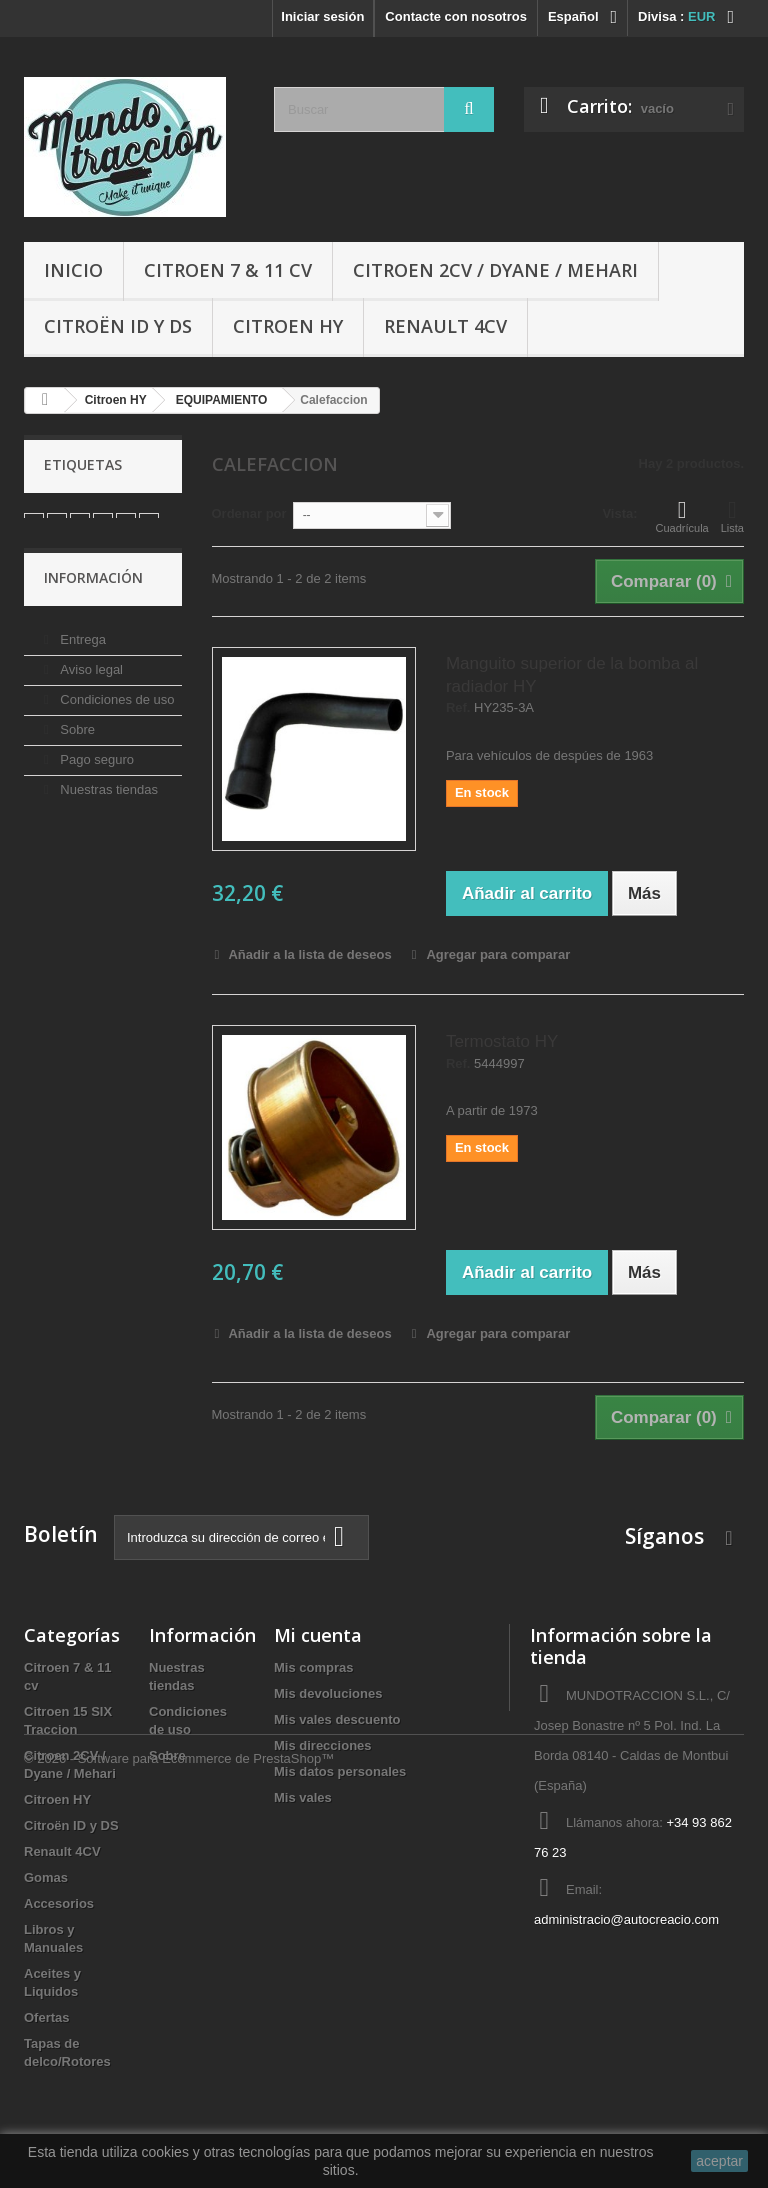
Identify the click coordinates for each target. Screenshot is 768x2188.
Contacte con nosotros (456, 16)
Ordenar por (249, 513)
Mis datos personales (340, 1771)
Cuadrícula (682, 516)
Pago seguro (95, 788)
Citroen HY (288, 326)
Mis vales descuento (337, 1719)
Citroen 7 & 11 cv (228, 270)
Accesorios (59, 1903)
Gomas (46, 1877)
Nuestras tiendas (107, 818)
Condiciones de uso (116, 728)
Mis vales (303, 1797)
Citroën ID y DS (118, 326)
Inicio (73, 270)
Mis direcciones (323, 1745)
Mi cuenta (318, 1635)
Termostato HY (502, 1041)
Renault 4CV (445, 326)
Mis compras (313, 1667)
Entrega (81, 668)
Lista (732, 516)
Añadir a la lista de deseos (308, 954)
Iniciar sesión (322, 16)
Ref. (458, 708)
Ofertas (47, 2017)
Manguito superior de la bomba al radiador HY (572, 675)
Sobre (76, 758)
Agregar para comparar (498, 954)
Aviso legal (90, 698)
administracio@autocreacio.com (626, 1919)
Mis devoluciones (328, 1693)
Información (93, 614)
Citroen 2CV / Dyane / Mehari (495, 270)
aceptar (719, 2161)
